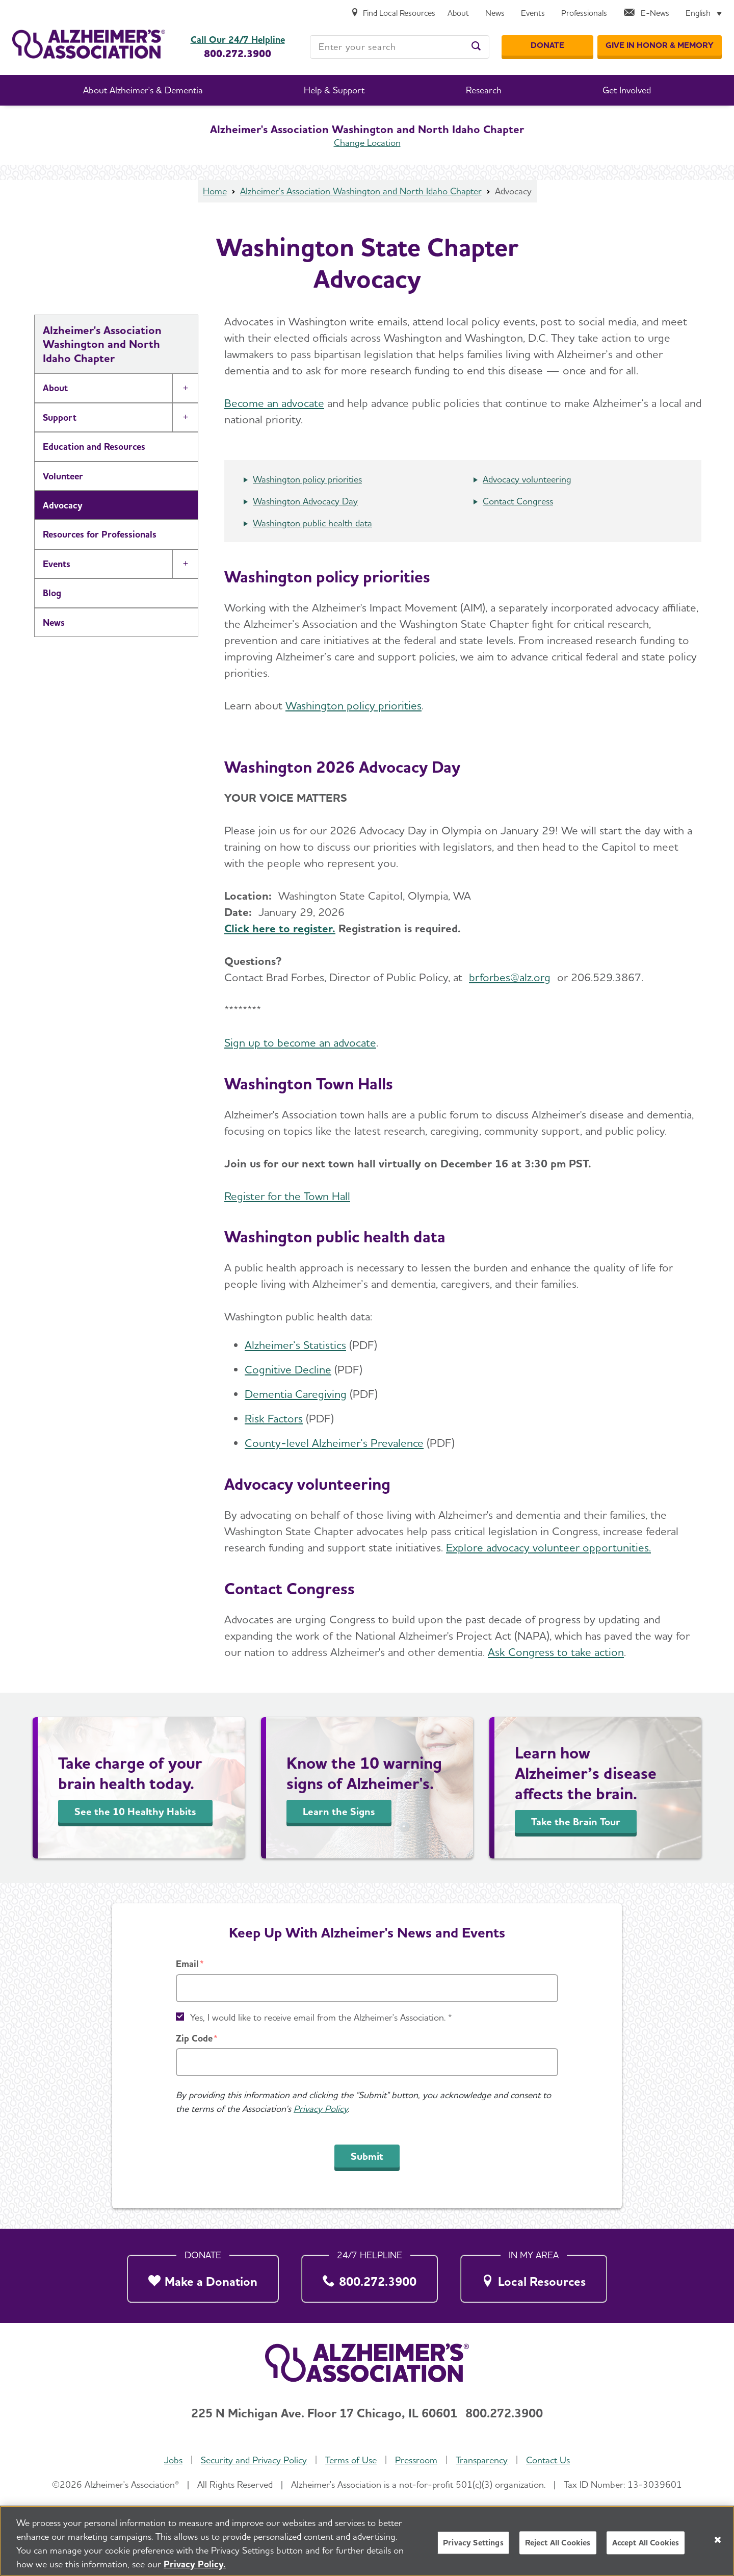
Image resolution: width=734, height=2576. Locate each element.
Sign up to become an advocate (300, 1042)
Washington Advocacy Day (305, 501)
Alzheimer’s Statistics (295, 1344)
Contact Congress (518, 501)
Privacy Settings (473, 2543)
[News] (495, 13)
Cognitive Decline (288, 1369)
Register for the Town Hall (287, 1196)
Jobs (173, 2460)
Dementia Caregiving (296, 1393)
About (55, 387)
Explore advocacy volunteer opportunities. (548, 1547)
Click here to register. (279, 928)
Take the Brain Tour (575, 1822)
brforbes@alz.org (509, 977)
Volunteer (63, 476)
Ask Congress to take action (556, 1652)
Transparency (482, 2460)
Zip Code (194, 2038)
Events (56, 563)
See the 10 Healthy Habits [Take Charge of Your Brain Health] (135, 1811)
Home (215, 191)
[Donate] (547, 45)
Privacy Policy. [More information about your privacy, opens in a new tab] (195, 2564)
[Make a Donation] (203, 2276)
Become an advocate (274, 403)
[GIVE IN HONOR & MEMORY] (659, 45)
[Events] (533, 13)
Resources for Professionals (99, 534)
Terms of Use (351, 2460)
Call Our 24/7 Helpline (238, 39)
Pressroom (416, 2460)
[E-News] (646, 13)
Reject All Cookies (558, 2543)
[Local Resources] (533, 2276)
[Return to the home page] (88, 44)
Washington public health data (312, 523)
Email (187, 1963)
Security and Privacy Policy (254, 2460)
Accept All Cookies (645, 2543)
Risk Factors (274, 1418)
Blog (52, 593)
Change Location (367, 142)
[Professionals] (584, 13)
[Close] (717, 2540)
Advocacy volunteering (527, 479)
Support (59, 417)
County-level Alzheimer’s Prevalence (334, 1442)
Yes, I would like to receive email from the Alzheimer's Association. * (321, 2017)
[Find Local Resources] (393, 13)
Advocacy (63, 505)
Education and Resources (94, 446)
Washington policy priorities (307, 479)
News (54, 622)
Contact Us (548, 2460)
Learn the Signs (339, 1811)
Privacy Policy (321, 2108)
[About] (458, 13)
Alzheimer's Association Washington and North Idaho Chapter (361, 191)
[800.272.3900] (369, 2276)
